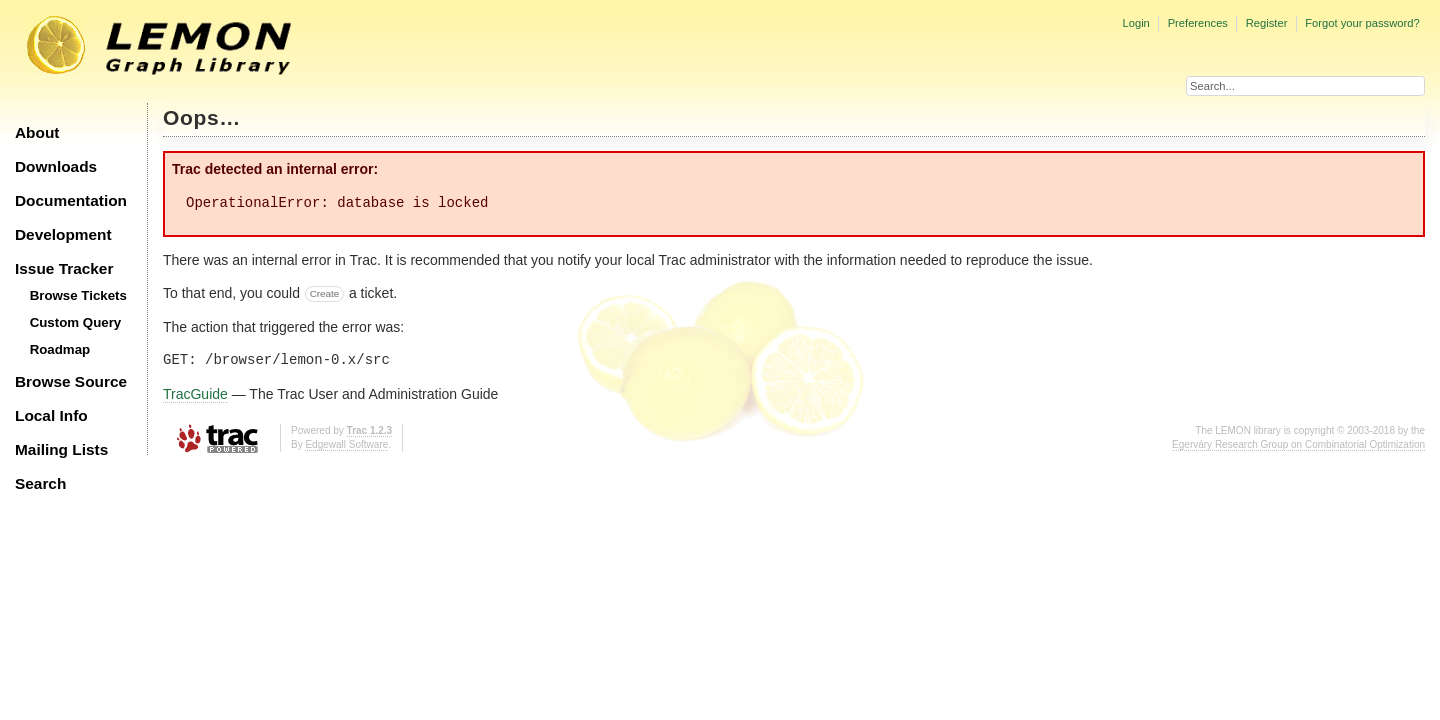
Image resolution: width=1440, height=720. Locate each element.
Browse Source (71, 381)
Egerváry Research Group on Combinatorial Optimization (1298, 444)
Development (63, 234)
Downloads (56, 166)
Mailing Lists (61, 449)
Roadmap (60, 349)
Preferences (1198, 23)
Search (40, 483)
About (37, 132)
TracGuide (195, 394)
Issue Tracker (64, 268)
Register (1267, 23)
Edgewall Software (346, 444)
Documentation (71, 200)
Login (1135, 23)
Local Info (51, 415)
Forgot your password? (1362, 23)
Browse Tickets (78, 295)
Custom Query (76, 322)
